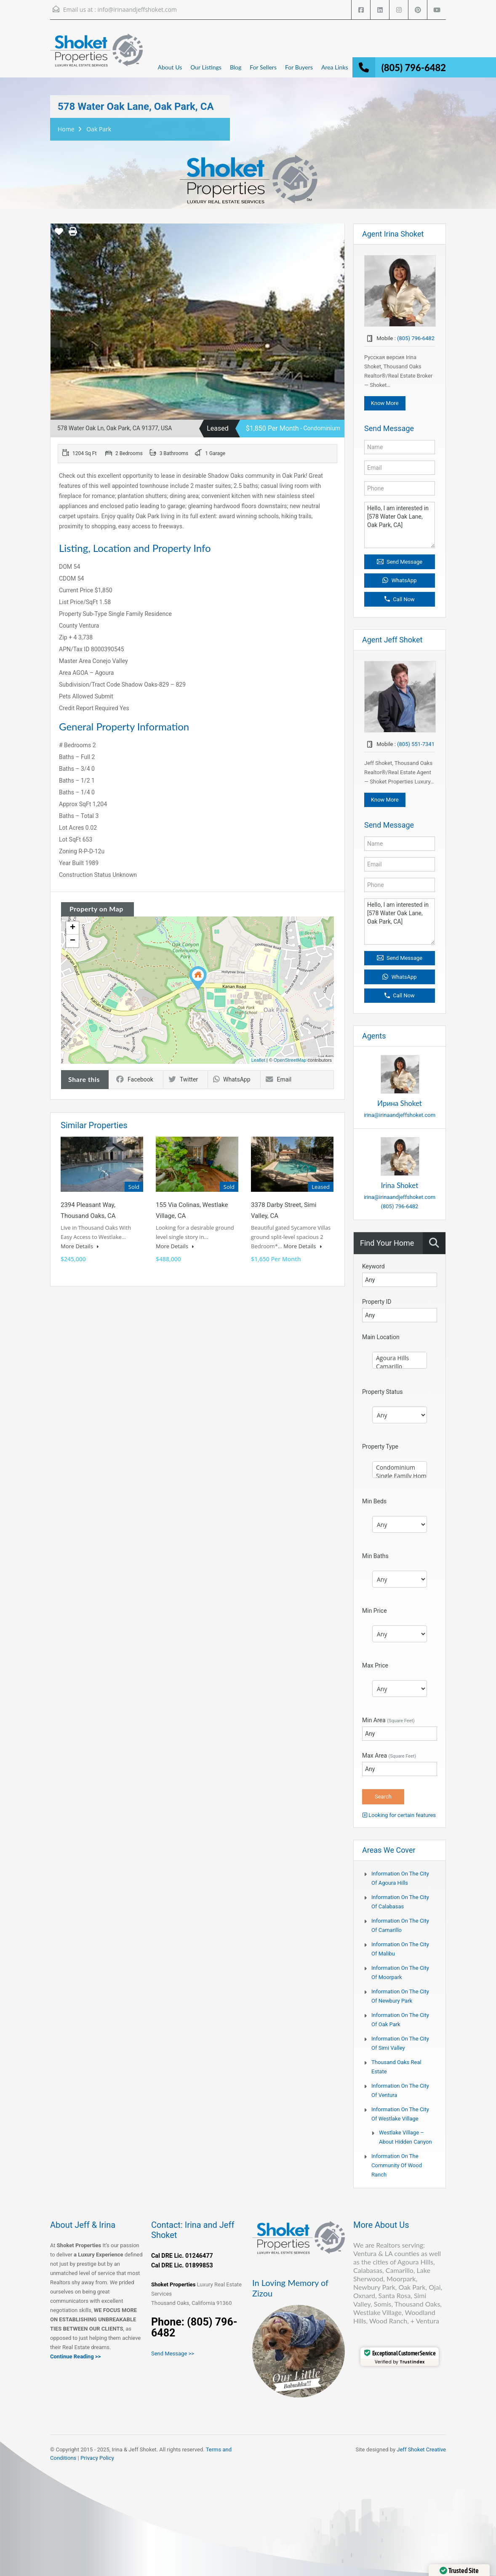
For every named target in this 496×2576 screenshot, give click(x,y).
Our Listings (205, 67)
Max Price (375, 1665)
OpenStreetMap (290, 1060)
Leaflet (258, 1060)
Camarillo (399, 1366)
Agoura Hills (399, 1358)
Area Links (334, 67)
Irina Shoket (400, 1185)
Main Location (381, 1337)
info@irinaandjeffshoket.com (136, 9)
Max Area (389, 1755)
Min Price (374, 1610)
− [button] (72, 941)
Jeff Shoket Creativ (420, 2449)
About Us (170, 67)
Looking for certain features (399, 1815)
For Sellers (263, 67)
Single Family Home (399, 1476)
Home (66, 129)
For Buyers (299, 67)
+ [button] (72, 928)
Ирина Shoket (399, 1103)
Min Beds (374, 1501)
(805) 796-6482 (413, 67)
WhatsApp (231, 1079)
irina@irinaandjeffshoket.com (399, 1115)
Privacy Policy (97, 2458)
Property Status (382, 1391)
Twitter (183, 1079)
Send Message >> (172, 2353)
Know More (385, 403)
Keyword (373, 1266)
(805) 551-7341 (416, 744)
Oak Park (98, 129)
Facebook (134, 1079)
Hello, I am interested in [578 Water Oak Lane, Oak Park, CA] (399, 525)
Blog (235, 67)
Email (279, 1079)
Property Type (380, 1446)
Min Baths (375, 1556)
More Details (80, 1246)
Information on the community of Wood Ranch (396, 2165)
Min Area (388, 1720)
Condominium (399, 1467)
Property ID (376, 1301)
